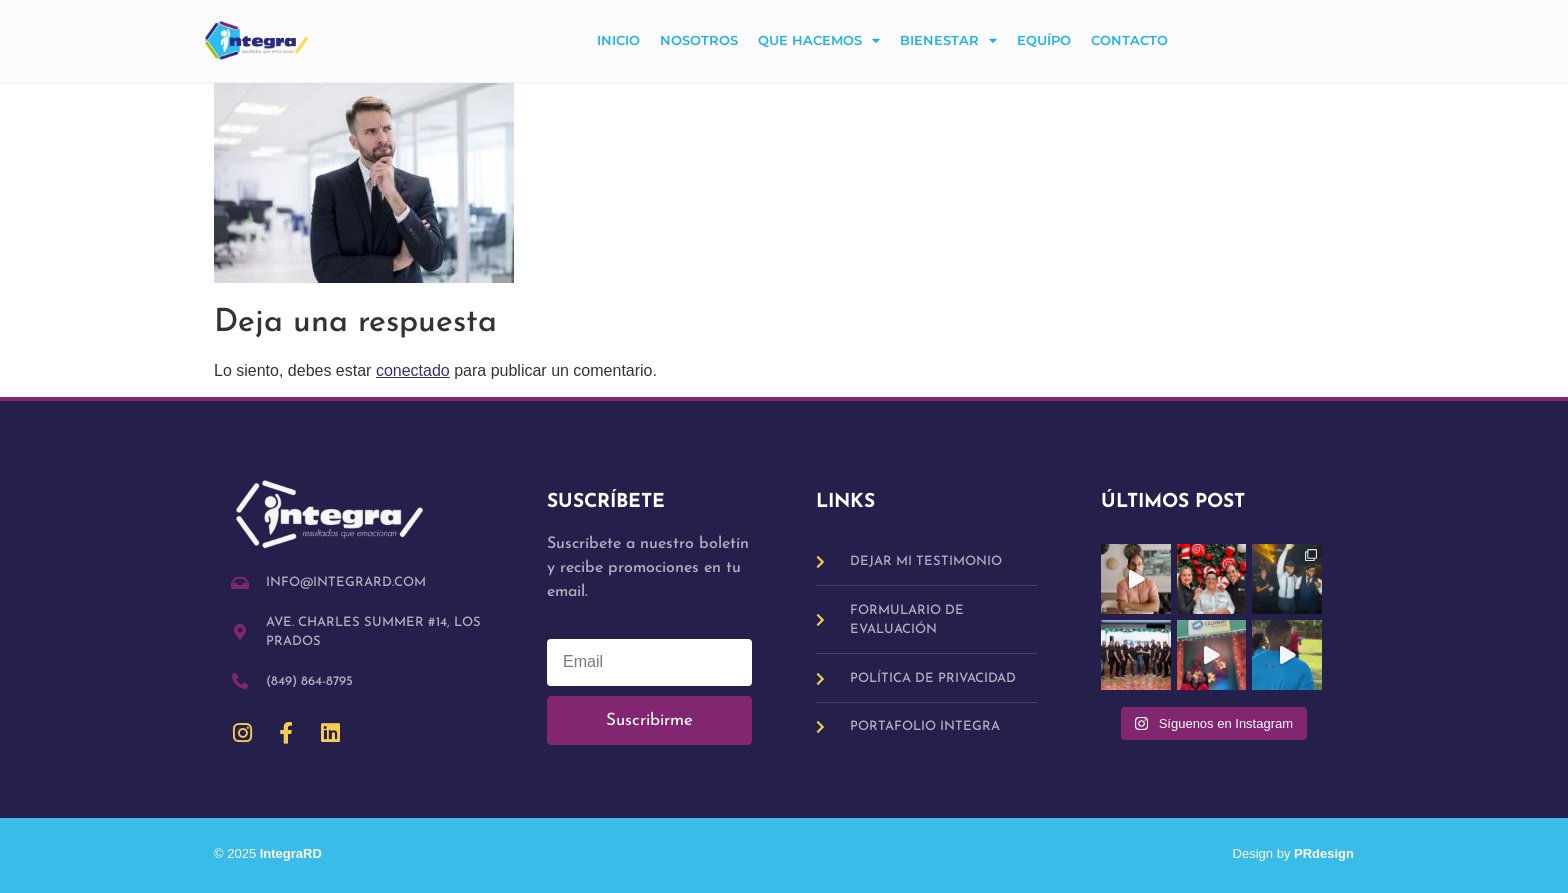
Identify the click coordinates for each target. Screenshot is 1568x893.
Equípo (1044, 40)
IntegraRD (298, 853)
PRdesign (1324, 853)
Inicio (618, 40)
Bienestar (948, 41)
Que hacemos (819, 41)
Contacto (1129, 40)
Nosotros (699, 40)
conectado (413, 370)
